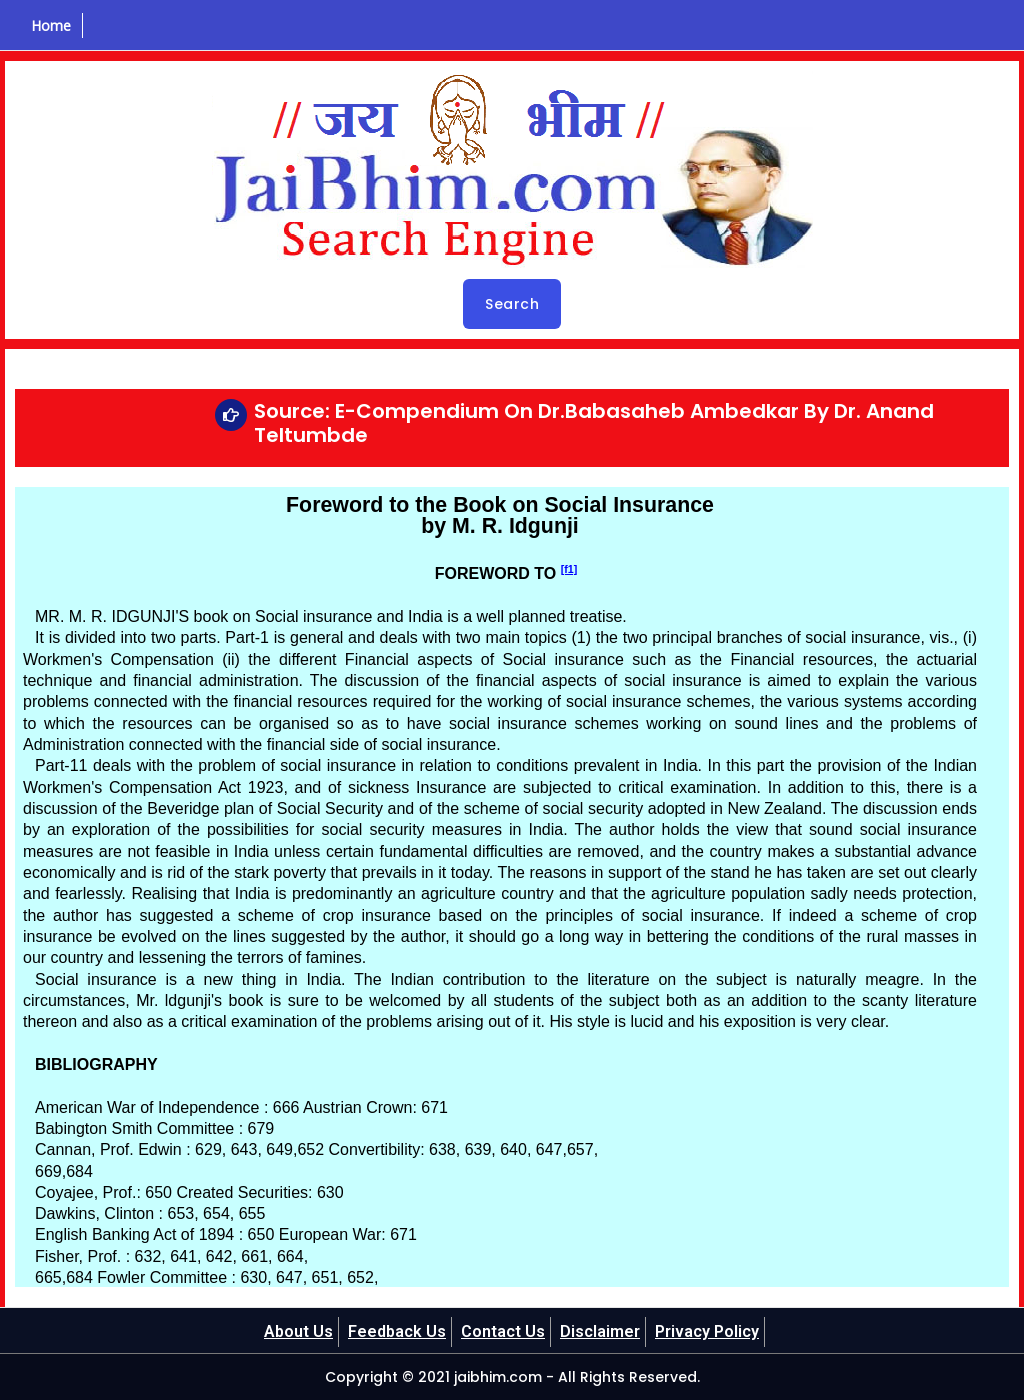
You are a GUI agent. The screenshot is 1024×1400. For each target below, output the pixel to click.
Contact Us (503, 1331)
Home (51, 25)
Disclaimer (600, 1331)
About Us (298, 1331)
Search (512, 304)
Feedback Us (397, 1331)
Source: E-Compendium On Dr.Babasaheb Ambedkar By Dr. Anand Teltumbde (594, 423)
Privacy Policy (707, 1331)
